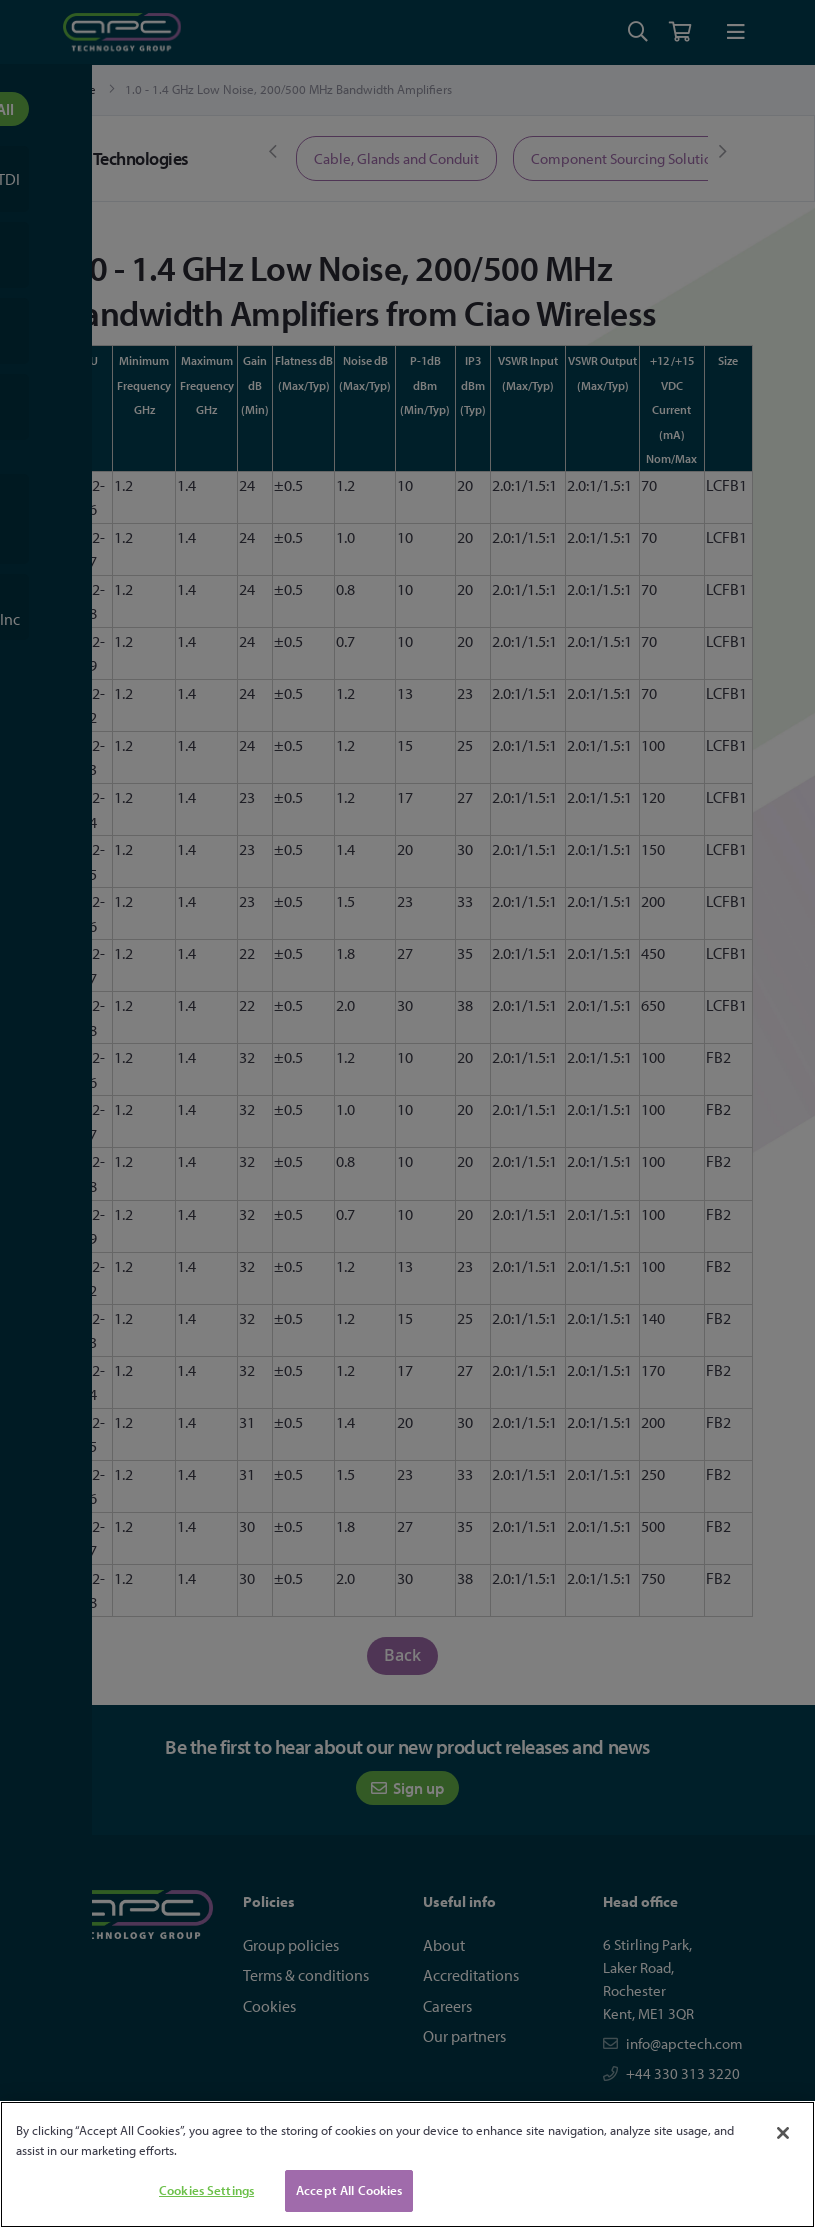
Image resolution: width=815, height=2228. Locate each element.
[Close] (783, 2133)
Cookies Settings (206, 2190)
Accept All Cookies (349, 2190)
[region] (407, 2164)
